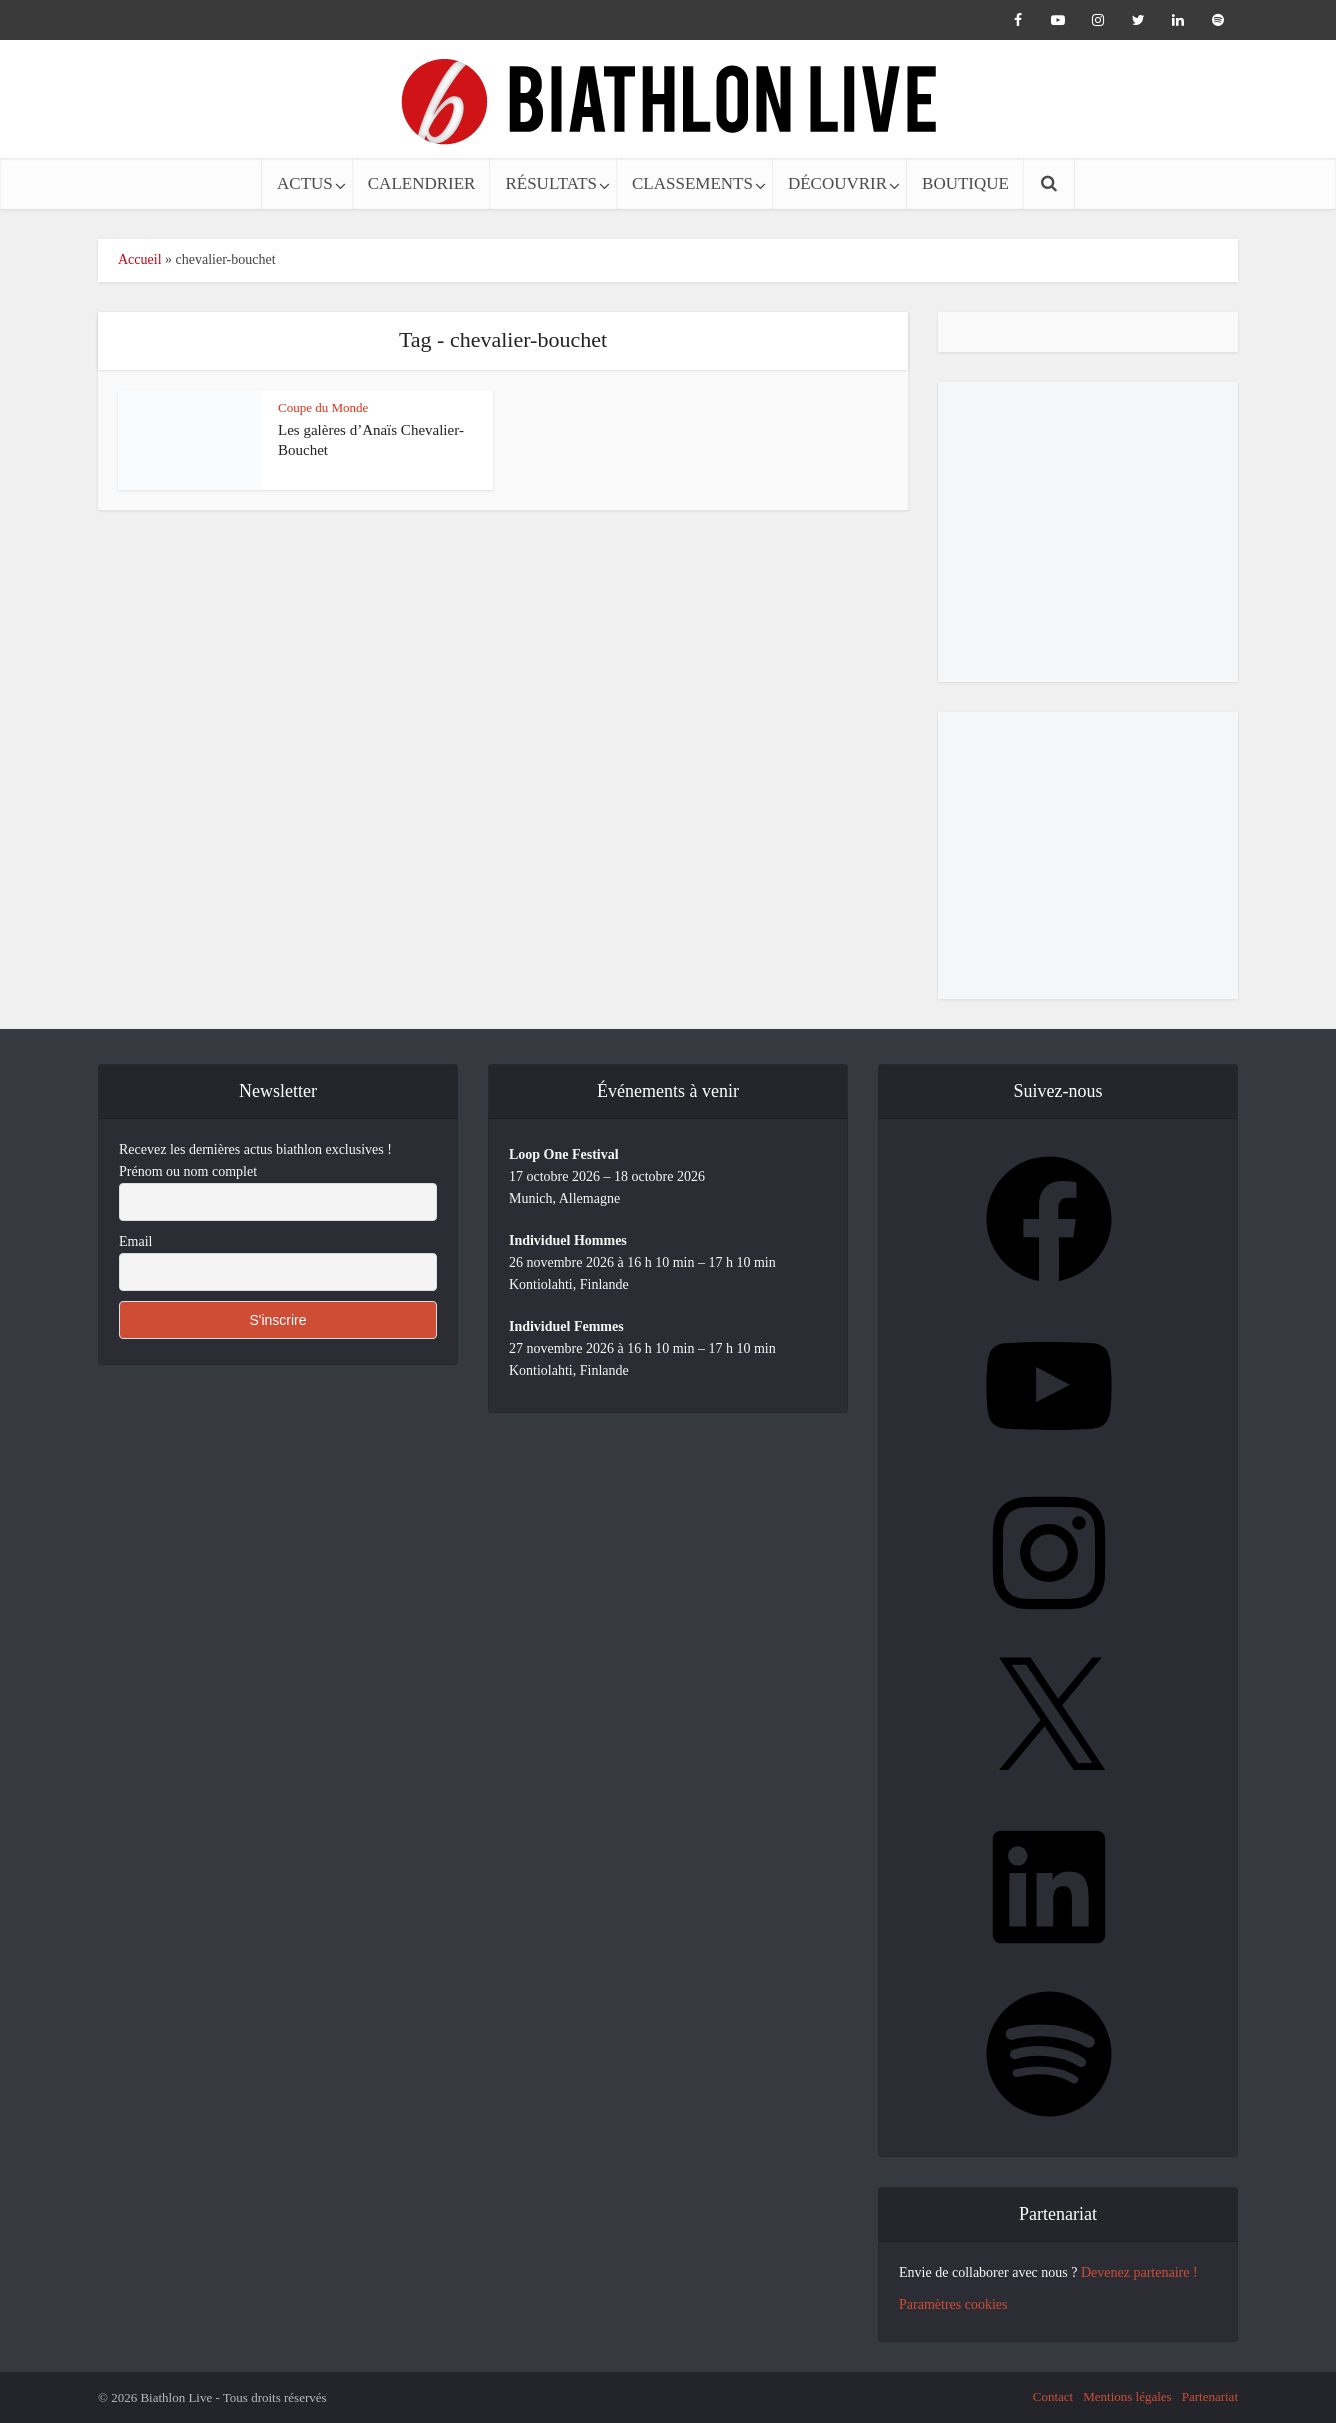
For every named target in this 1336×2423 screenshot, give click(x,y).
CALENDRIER (422, 183)
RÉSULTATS (551, 183)
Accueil (140, 259)
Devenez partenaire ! (1139, 2272)
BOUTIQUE (965, 183)
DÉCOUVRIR (837, 183)
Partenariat (1210, 2396)
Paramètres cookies (953, 2304)
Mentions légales (1127, 2396)
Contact (1053, 2396)
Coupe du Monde (323, 407)
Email (135, 1241)
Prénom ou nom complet (188, 1171)
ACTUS (305, 183)
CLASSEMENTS (692, 183)
